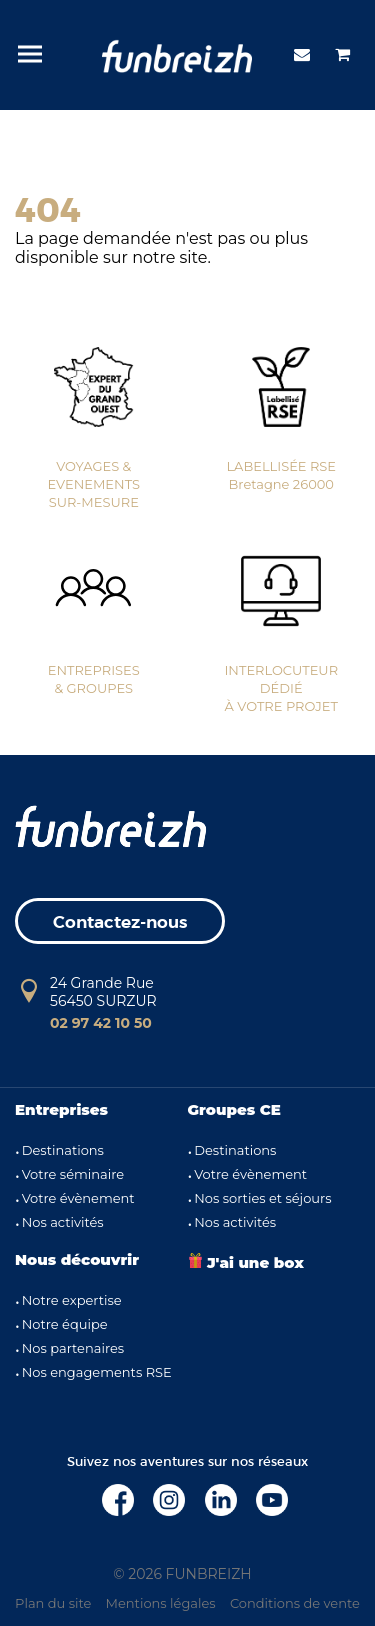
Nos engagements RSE (97, 1372)
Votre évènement (78, 1198)
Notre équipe (65, 1324)
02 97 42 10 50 (101, 1023)
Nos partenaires (73, 1348)
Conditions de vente (295, 1603)
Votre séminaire (73, 1174)
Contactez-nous (120, 922)
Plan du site (53, 1603)
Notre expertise (72, 1300)
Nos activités (63, 1222)
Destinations (63, 1150)
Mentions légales (161, 1603)
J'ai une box (246, 1262)
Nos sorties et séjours (262, 1198)
